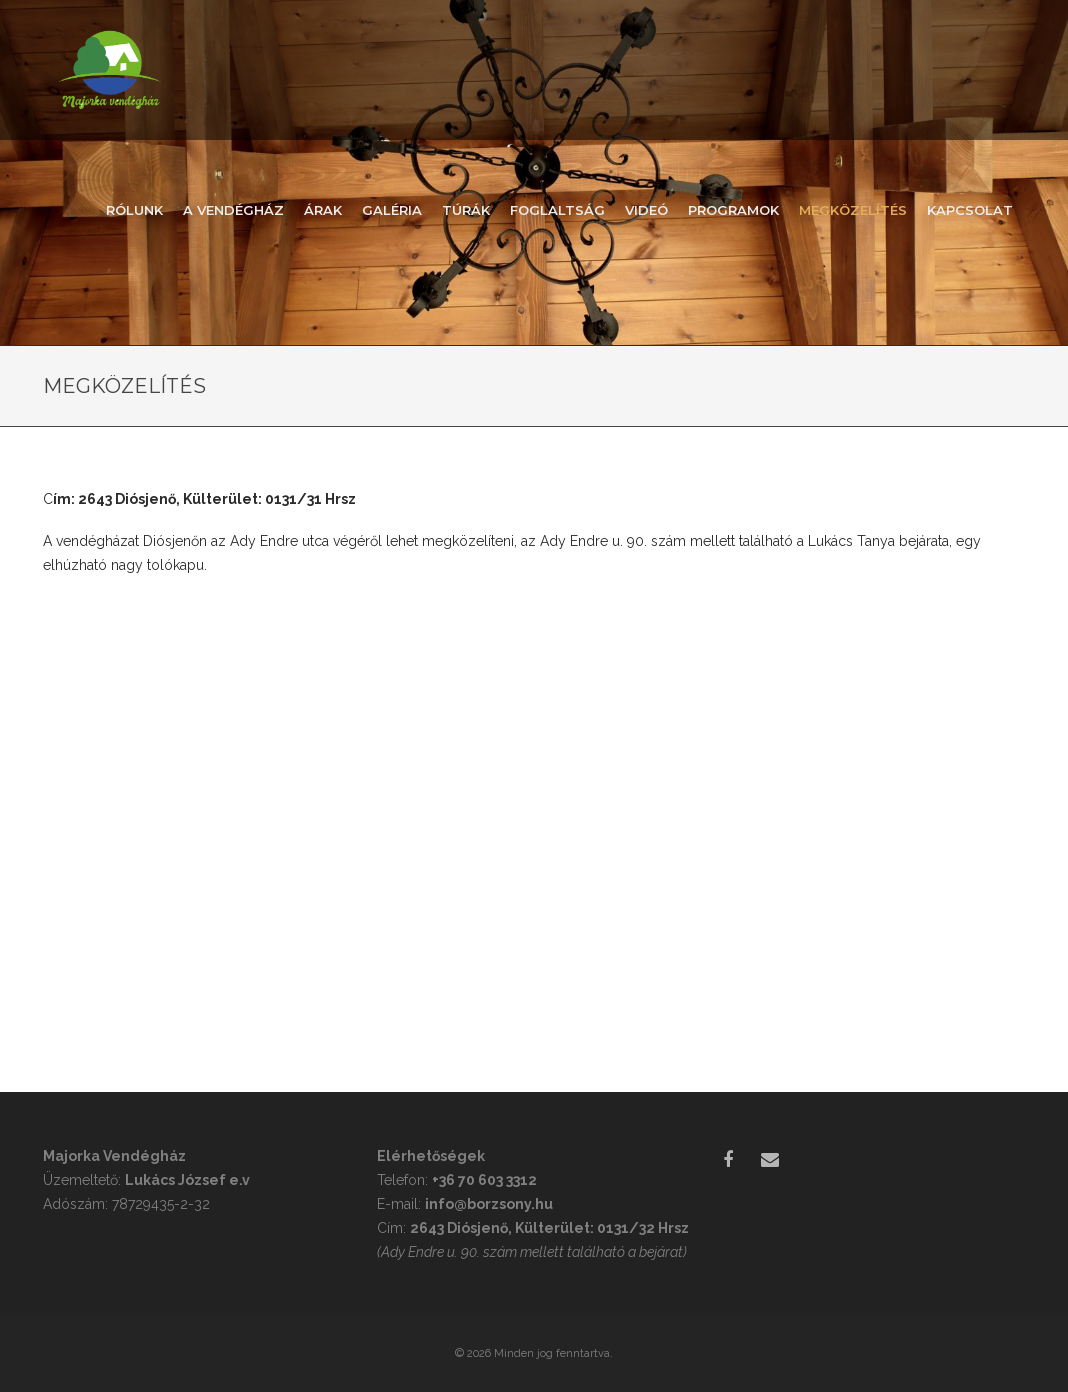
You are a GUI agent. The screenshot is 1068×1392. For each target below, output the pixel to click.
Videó (646, 210)
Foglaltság (557, 210)
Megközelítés (853, 210)
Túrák (466, 210)
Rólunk (134, 210)
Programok (733, 210)
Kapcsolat (970, 210)
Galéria (392, 210)
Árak (323, 210)
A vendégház (233, 210)
